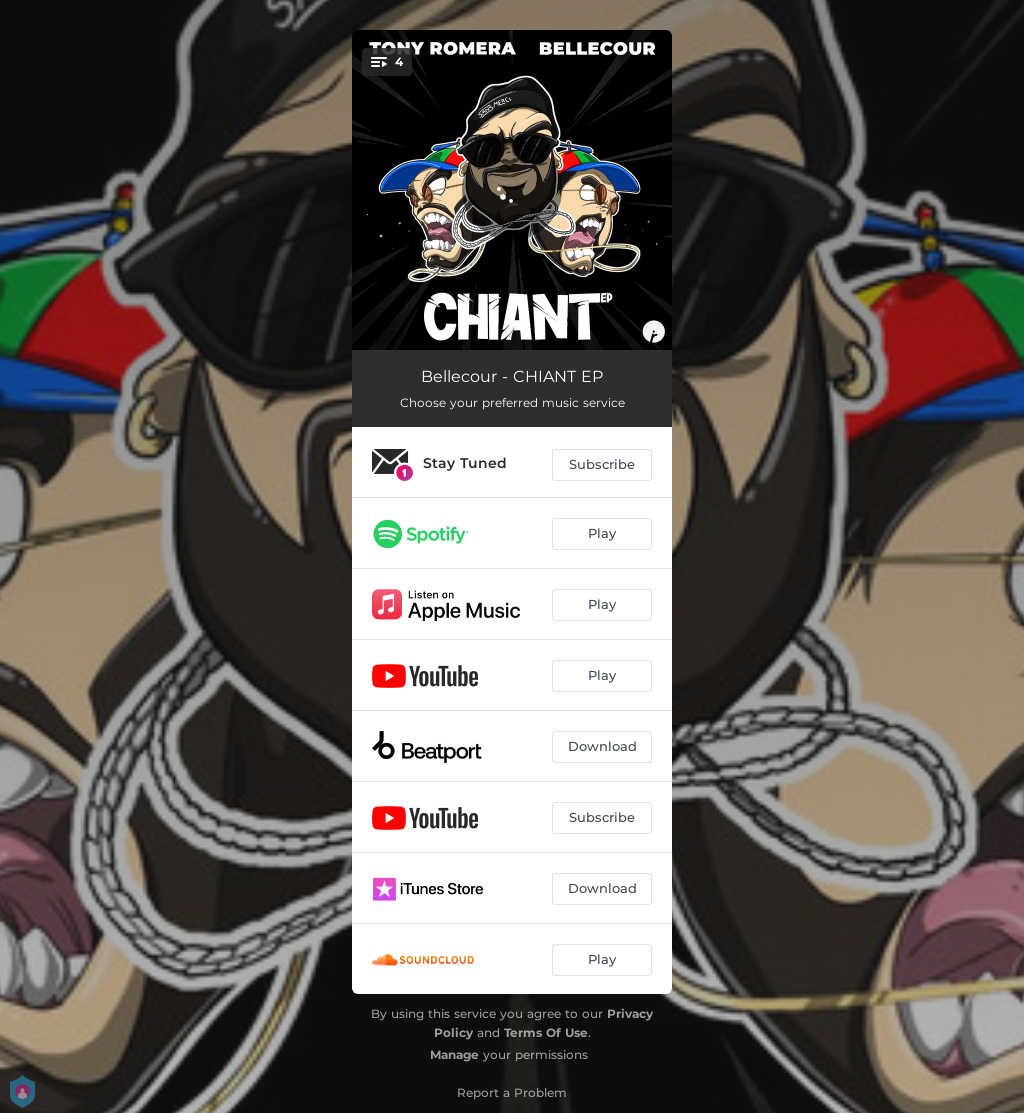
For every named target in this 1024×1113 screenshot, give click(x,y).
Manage (454, 1054)
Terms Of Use (546, 1032)
